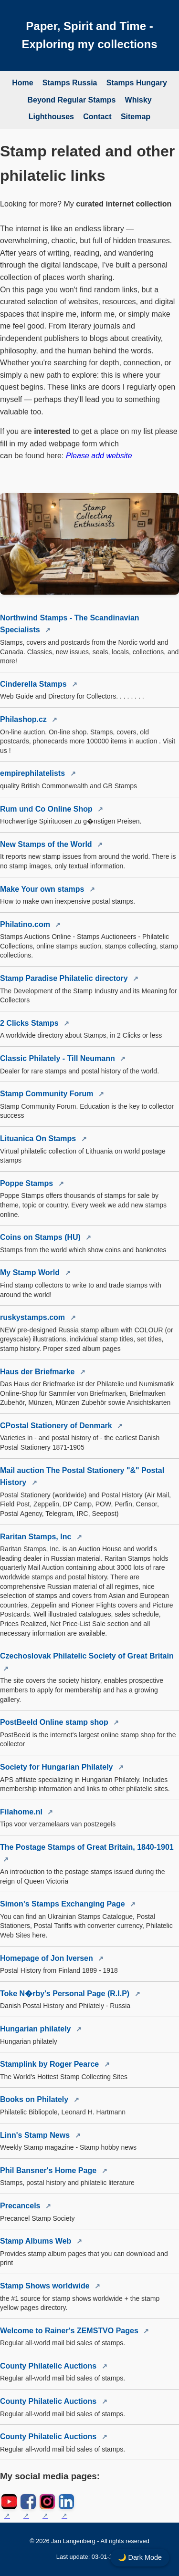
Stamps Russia (69, 83)
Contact (97, 117)
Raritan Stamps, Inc (37, 1537)
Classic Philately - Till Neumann (58, 1058)
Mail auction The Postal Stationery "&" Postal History (82, 1476)
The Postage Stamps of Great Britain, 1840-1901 (87, 1847)
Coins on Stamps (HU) (41, 1237)
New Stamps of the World (47, 844)
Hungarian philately (36, 2029)
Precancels (21, 2206)
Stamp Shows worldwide (46, 2286)
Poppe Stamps (27, 1183)
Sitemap (135, 117)
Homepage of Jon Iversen (47, 1958)
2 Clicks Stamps (30, 1023)
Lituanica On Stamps (39, 1138)
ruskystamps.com (33, 1317)
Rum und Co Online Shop (47, 809)
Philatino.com (26, 924)
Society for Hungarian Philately (57, 1767)
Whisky (138, 100)
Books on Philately (35, 2099)
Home (22, 83)
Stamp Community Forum (47, 1094)
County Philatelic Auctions (49, 2366)
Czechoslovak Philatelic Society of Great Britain (87, 1656)
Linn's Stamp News (36, 2135)
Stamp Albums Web (37, 2241)
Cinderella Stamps (34, 684)
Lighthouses (51, 117)
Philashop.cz (24, 719)
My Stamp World (31, 1272)
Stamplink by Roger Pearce (50, 2064)
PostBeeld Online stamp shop (55, 1722)
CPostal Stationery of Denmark (57, 1426)
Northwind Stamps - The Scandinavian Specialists (69, 624)
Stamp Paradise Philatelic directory (65, 978)
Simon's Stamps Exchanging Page (63, 1904)
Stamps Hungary (136, 83)
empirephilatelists (33, 773)
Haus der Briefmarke (38, 1372)
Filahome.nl (22, 1812)
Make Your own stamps (43, 889)
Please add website (99, 456)
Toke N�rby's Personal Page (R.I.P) (66, 1993)
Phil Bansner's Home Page (49, 2170)
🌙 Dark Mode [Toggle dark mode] (140, 2557)
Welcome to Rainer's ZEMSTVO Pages (70, 2331)
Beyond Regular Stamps (71, 100)
